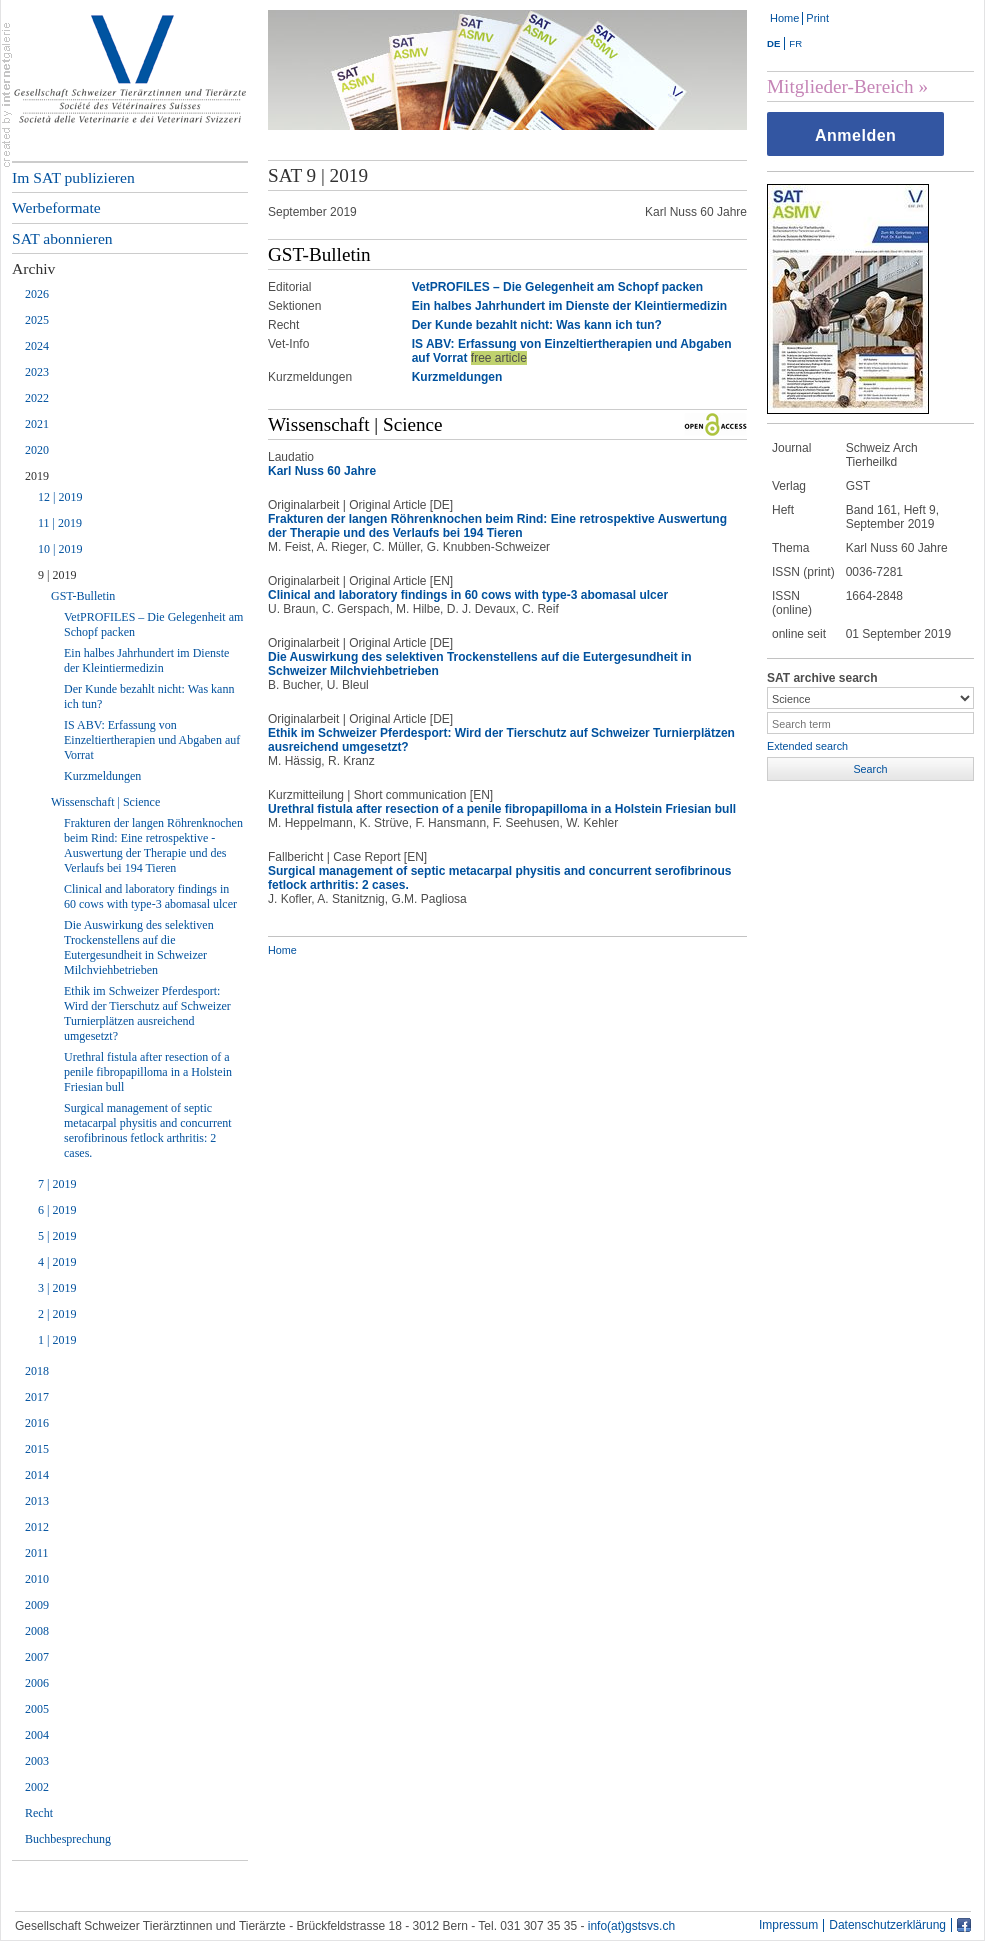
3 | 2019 (57, 1288)
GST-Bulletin (83, 596)
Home (784, 18)
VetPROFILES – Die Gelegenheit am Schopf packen (153, 624)
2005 (37, 1709)
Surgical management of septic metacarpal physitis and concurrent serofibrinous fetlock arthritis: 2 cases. (148, 1130)
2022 (37, 398)
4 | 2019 (57, 1262)
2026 (37, 294)
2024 (37, 346)
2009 (37, 1605)
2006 (37, 1683)
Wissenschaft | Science (105, 802)
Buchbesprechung (68, 1839)
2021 (37, 424)
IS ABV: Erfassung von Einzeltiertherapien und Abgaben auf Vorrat (152, 740)
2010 (37, 1579)
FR (795, 43)
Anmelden (855, 135)
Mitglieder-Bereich (840, 86)
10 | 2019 (60, 549)
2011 (37, 1553)
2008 (37, 1631)
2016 (37, 1423)
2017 (37, 1397)
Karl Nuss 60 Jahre (322, 471)
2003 (37, 1761)
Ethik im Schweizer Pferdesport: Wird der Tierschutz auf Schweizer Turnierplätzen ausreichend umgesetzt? (147, 1013)
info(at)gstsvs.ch (631, 1926)
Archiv (33, 268)
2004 (37, 1735)
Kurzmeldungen (102, 776)
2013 (37, 1501)
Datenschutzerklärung (887, 1925)
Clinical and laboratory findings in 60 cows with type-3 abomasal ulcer (150, 896)
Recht (39, 1813)
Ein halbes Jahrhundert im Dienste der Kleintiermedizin (146, 660)
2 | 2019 (57, 1314)
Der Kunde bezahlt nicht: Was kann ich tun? (149, 696)
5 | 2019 (57, 1236)
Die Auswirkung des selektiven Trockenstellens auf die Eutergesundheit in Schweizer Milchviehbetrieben (139, 947)
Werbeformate (56, 207)
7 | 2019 (57, 1184)
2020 (37, 450)
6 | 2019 (57, 1210)
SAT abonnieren (62, 238)
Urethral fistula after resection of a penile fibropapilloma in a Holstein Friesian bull (148, 1072)
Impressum (788, 1925)
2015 (37, 1449)
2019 (37, 476)
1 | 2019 (57, 1340)
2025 (37, 320)
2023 (37, 372)
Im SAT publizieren (73, 177)
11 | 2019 (60, 523)
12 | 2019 (60, 497)
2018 (37, 1371)
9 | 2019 (57, 575)
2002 (37, 1787)
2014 (37, 1475)
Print (817, 18)
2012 (37, 1527)
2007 (37, 1657)
